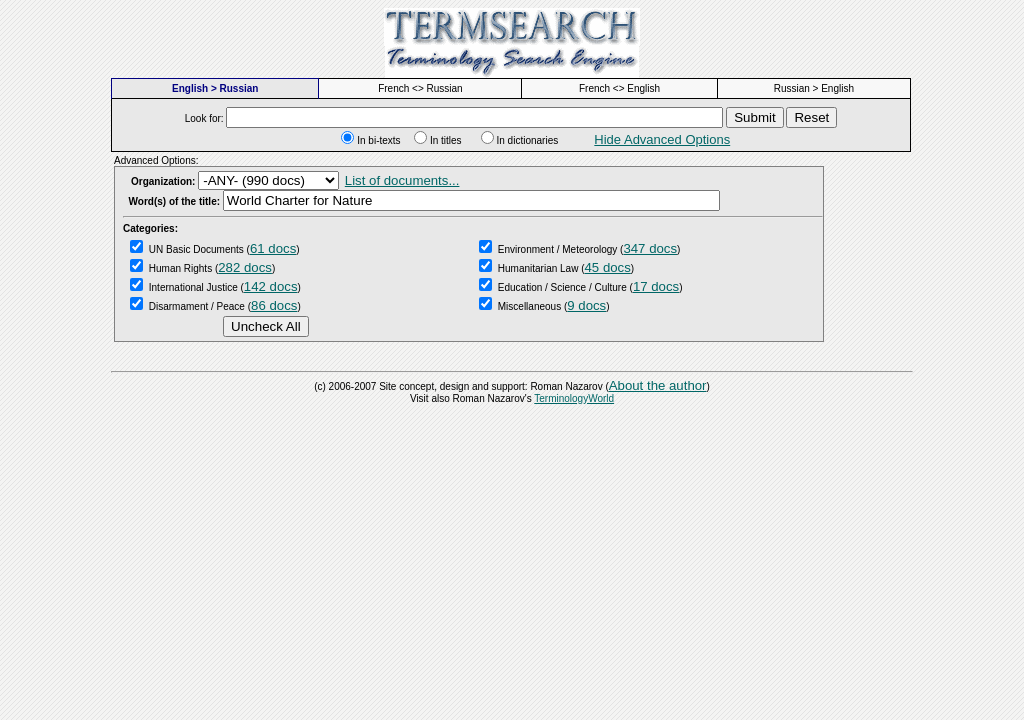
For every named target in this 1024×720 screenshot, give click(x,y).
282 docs (245, 267)
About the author (658, 385)
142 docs (271, 286)
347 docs (650, 248)
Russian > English (814, 88)
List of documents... (402, 180)
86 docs (274, 305)
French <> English (619, 88)
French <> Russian (420, 88)
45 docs (608, 267)
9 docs (586, 305)
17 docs (656, 286)
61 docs (273, 248)
